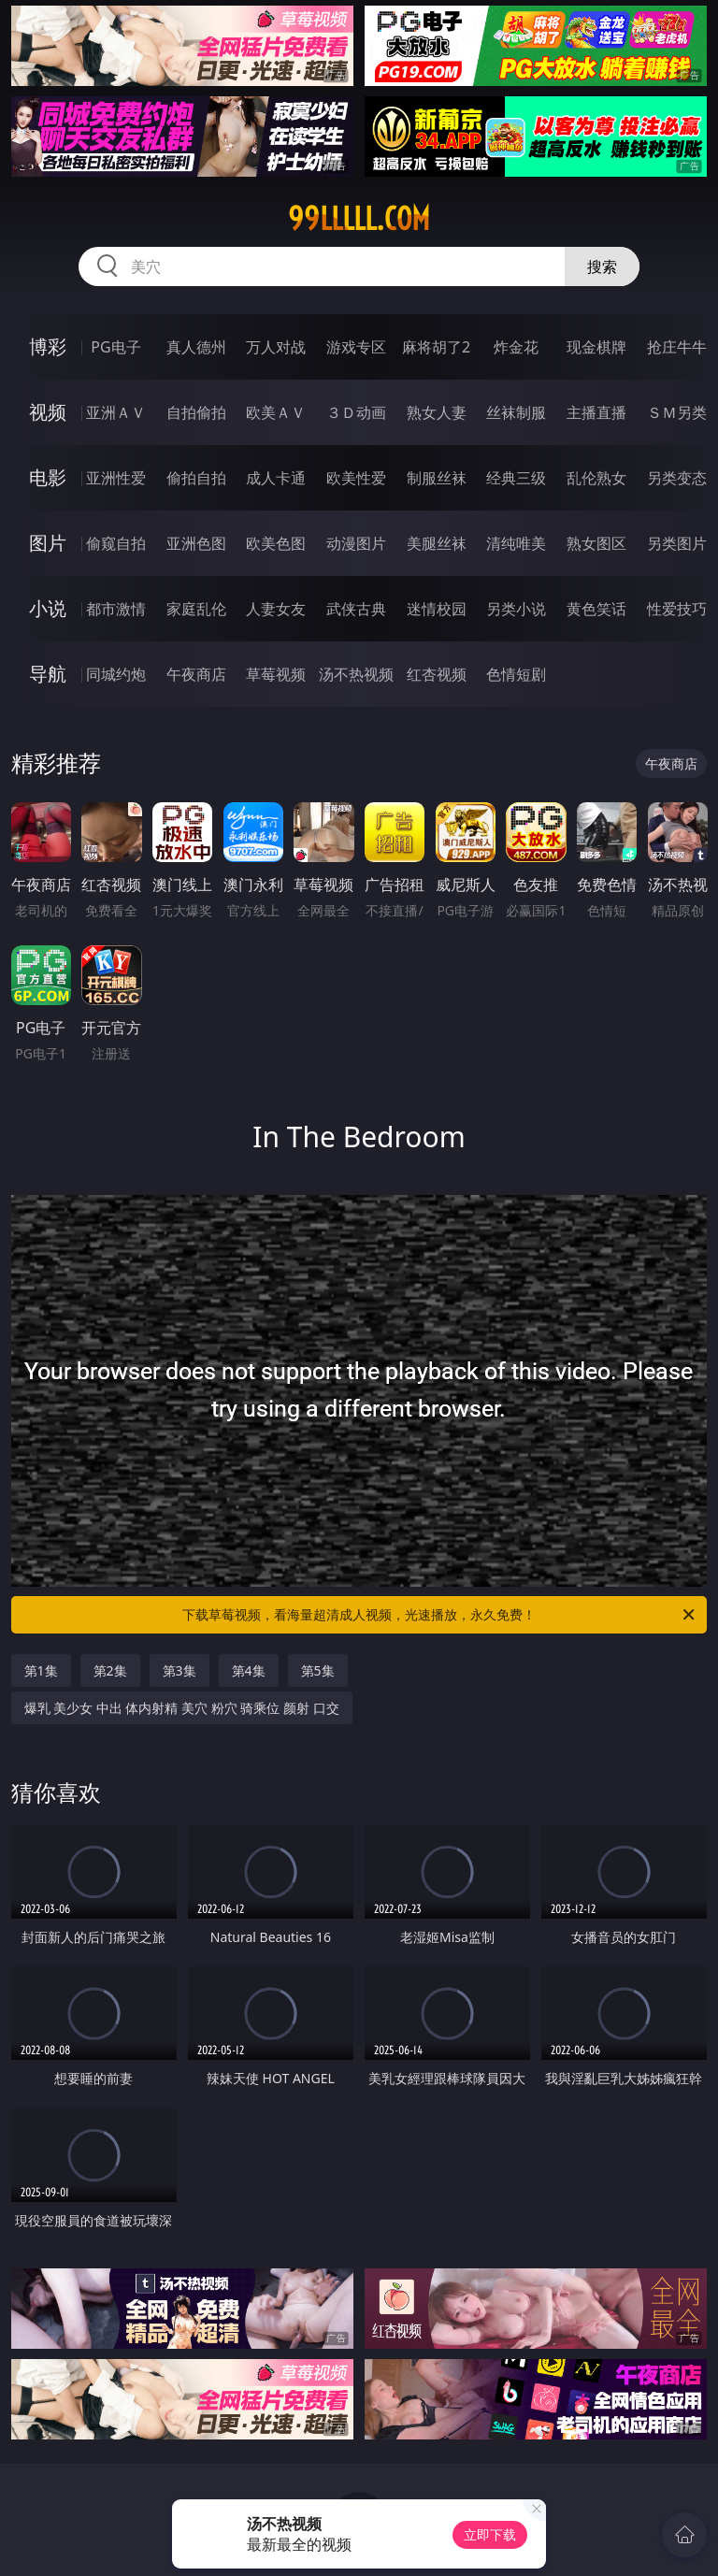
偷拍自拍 (196, 478)
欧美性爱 (356, 478)
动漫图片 (356, 543)
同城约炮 (116, 674)
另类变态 (677, 478)
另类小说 (516, 608)
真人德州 (196, 347)
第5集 (318, 1670)
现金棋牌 (596, 347)
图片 (47, 542)
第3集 (179, 1670)
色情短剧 (516, 674)
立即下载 (490, 2534)
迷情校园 (437, 608)
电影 (47, 477)
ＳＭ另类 (677, 412)
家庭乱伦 (196, 608)
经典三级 (516, 478)
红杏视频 (437, 674)
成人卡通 (276, 478)
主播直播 (596, 412)
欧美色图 (276, 543)
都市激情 (116, 608)
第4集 (249, 1670)
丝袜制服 (516, 412)
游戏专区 (356, 347)
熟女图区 (596, 543)
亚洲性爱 (116, 478)
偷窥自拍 (116, 543)
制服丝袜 (437, 478)
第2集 (110, 1670)
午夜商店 (196, 674)
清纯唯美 (516, 543)
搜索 (602, 266)
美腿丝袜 (437, 543)
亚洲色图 (196, 543)
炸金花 (516, 347)
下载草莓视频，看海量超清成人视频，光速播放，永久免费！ (439, 1615)
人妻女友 (276, 608)
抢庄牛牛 (677, 347)
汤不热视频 (356, 674)
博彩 (47, 346)
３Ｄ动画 (356, 412)
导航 (47, 673)
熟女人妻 (437, 412)
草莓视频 (276, 674)
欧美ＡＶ (276, 412)
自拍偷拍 (196, 412)
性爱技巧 (677, 608)
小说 (47, 608)
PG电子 (115, 347)
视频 (47, 412)
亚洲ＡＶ (116, 412)
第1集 (41, 1670)
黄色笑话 (596, 608)
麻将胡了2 (436, 347)
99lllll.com (359, 218)
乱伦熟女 (596, 478)
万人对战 (276, 347)
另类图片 (677, 543)
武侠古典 (356, 608)
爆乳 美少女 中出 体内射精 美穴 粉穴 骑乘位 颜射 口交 (181, 1708)
